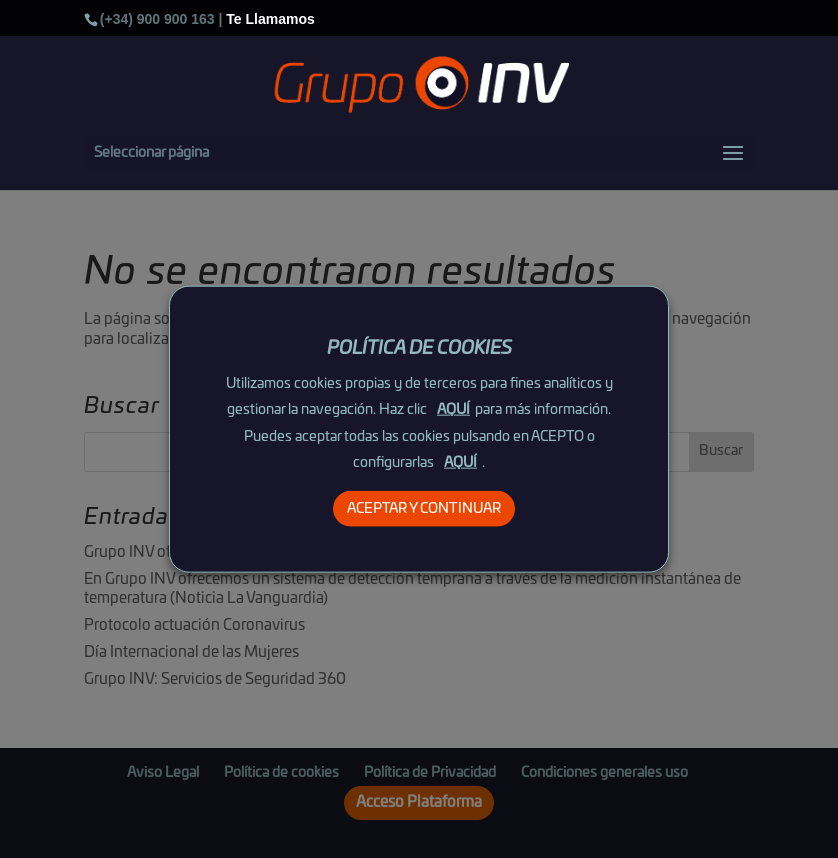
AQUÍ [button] (460, 462)
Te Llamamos (270, 19)
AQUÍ (453, 410)
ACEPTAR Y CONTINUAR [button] (424, 508)
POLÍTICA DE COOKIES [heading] (419, 349)
